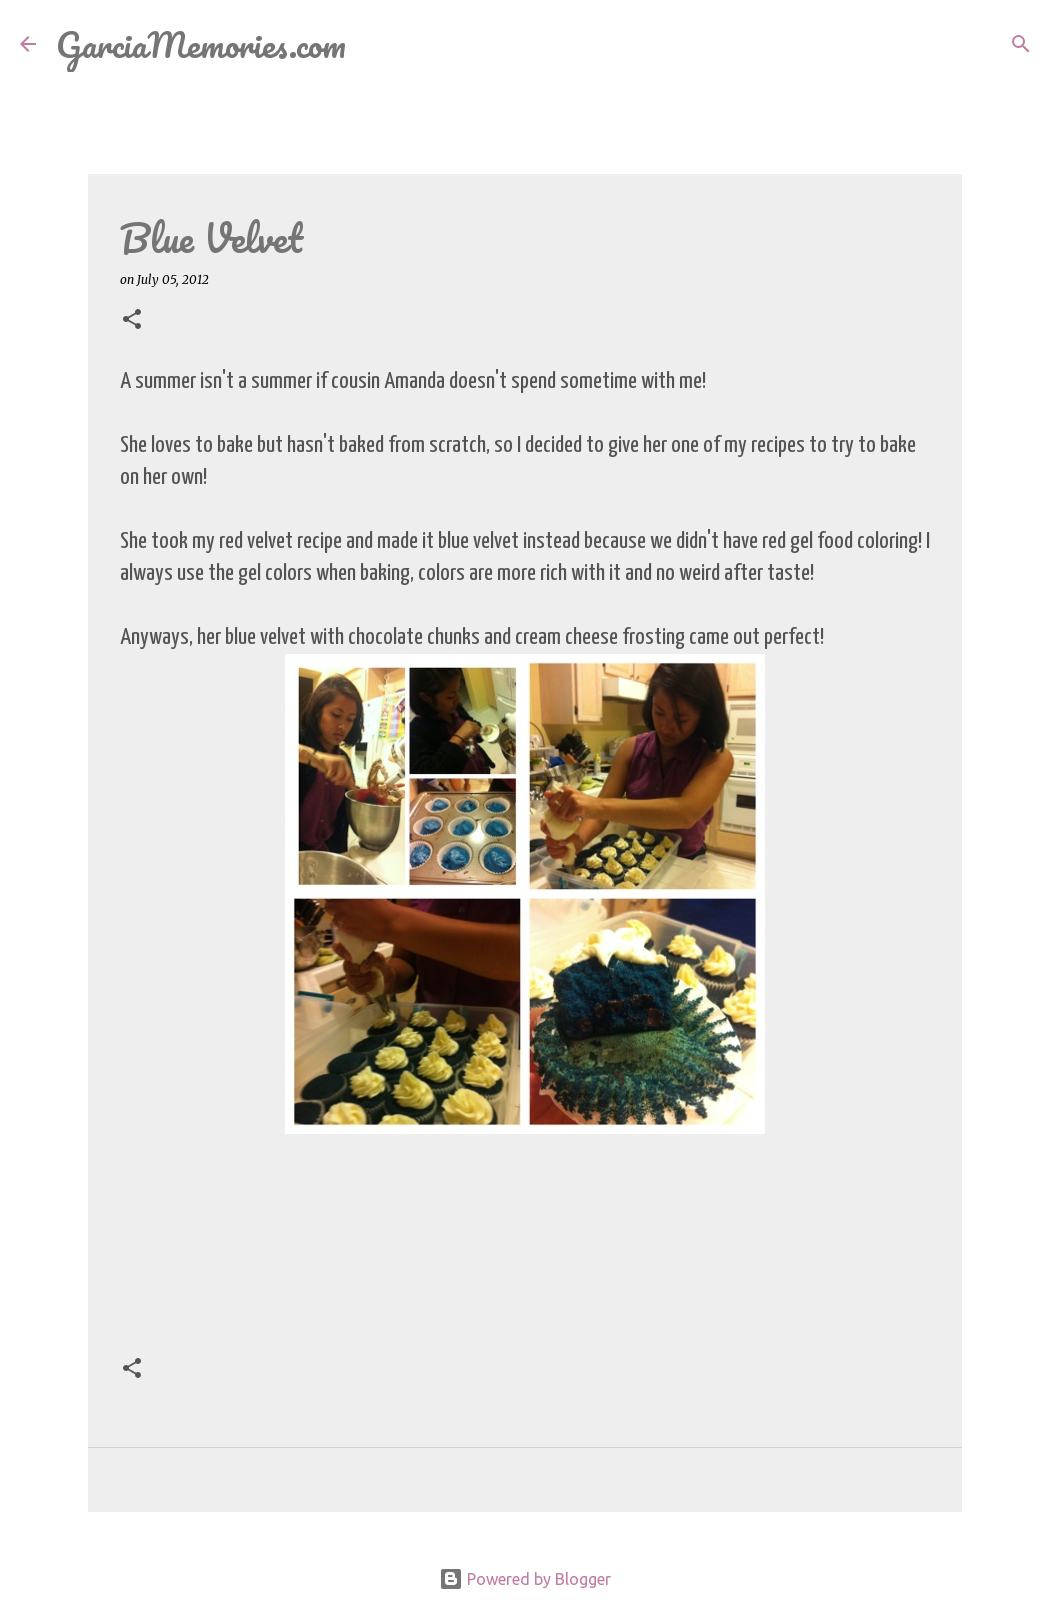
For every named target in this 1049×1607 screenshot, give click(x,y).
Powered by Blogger (525, 1579)
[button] (132, 320)
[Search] (374, 44)
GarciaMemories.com (201, 44)
